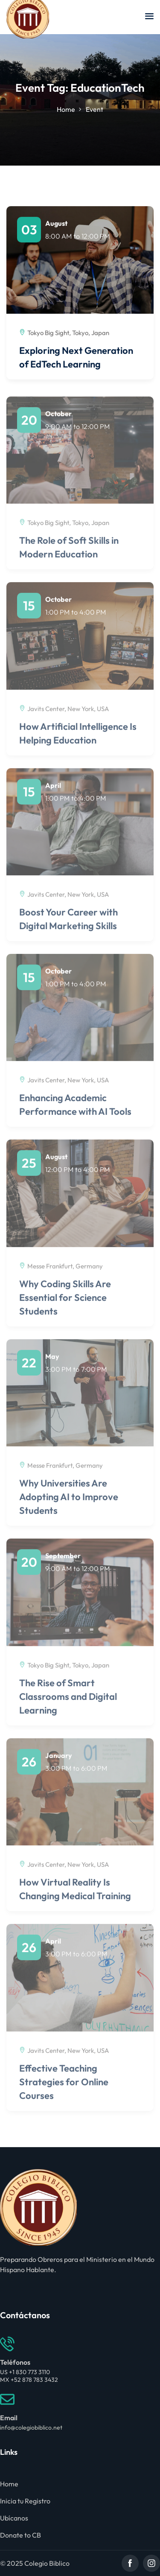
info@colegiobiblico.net (31, 2427)
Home (66, 109)
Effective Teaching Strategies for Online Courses (63, 2087)
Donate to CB (20, 2535)
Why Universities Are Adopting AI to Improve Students (68, 1502)
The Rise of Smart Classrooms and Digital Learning (68, 1702)
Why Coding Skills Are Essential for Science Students (65, 1303)
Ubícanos (14, 2518)
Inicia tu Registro (25, 2501)
